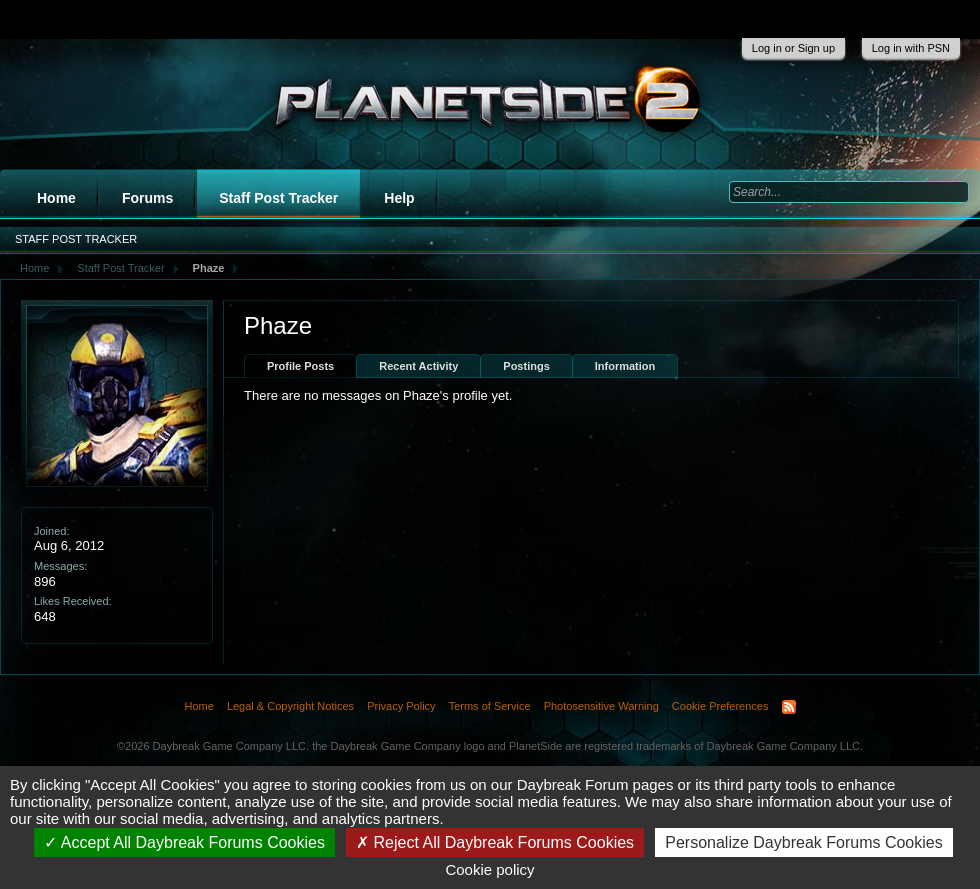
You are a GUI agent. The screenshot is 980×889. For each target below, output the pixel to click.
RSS (789, 707)
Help (399, 198)
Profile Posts (300, 366)
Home (56, 198)
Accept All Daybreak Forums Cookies (184, 842)
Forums (147, 198)
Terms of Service (490, 706)
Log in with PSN (911, 48)
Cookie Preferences (720, 706)
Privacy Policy (401, 706)
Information (625, 366)
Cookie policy (489, 869)
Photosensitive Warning (601, 706)
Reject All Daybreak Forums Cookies (495, 842)
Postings (526, 366)
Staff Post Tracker (278, 198)
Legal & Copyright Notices (290, 706)
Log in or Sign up (793, 48)
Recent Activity (418, 366)
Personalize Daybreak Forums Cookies (803, 842)
